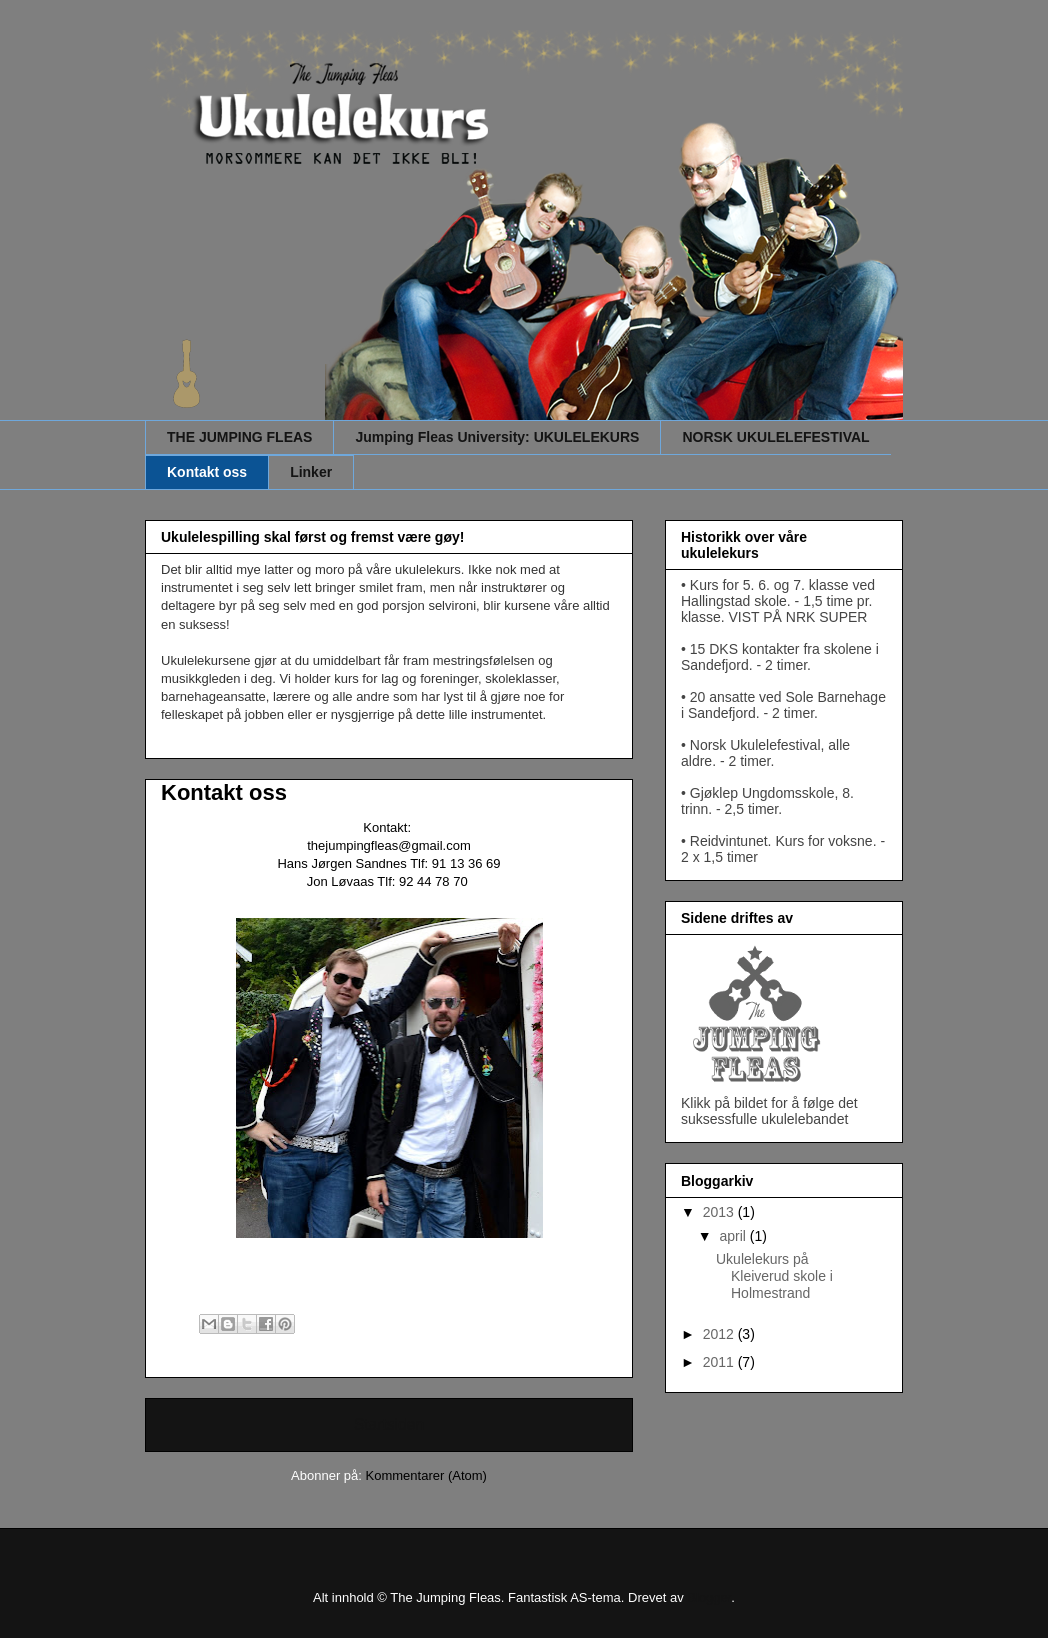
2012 (720, 1334)
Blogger (709, 1597)
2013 (720, 1212)
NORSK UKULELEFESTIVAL (775, 437)
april (734, 1236)
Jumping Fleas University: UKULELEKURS (497, 437)
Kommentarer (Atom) (426, 1475)
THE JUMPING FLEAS (239, 437)
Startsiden (389, 1424)
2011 (720, 1362)
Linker (311, 472)
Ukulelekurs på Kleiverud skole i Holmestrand (774, 1276)
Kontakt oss (207, 472)
